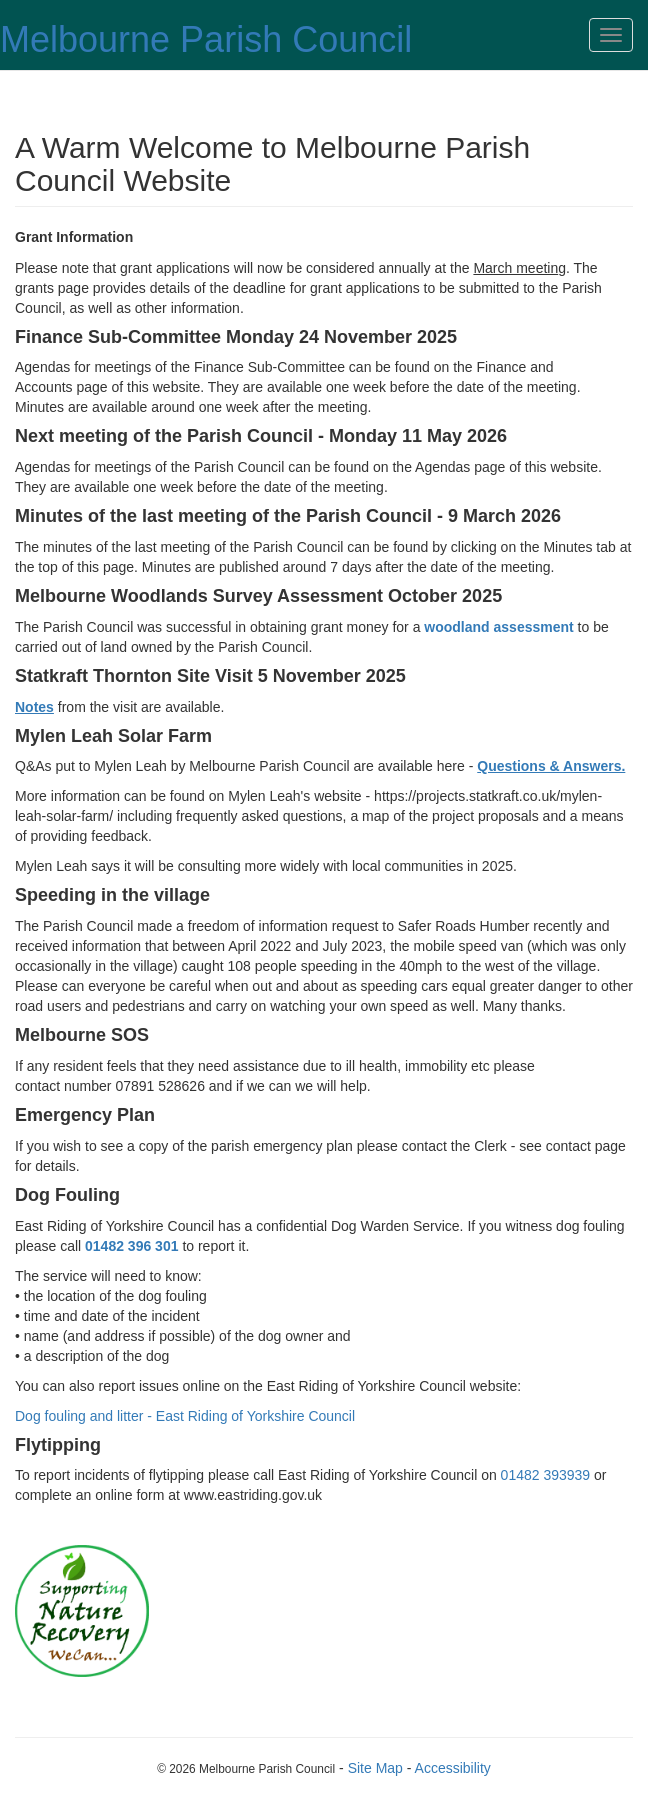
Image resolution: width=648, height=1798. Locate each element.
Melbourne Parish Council (206, 39)
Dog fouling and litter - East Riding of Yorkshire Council (185, 1416)
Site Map (375, 1768)
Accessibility (453, 1768)
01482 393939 (546, 1475)
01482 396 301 (131, 1246)
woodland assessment (498, 627)
